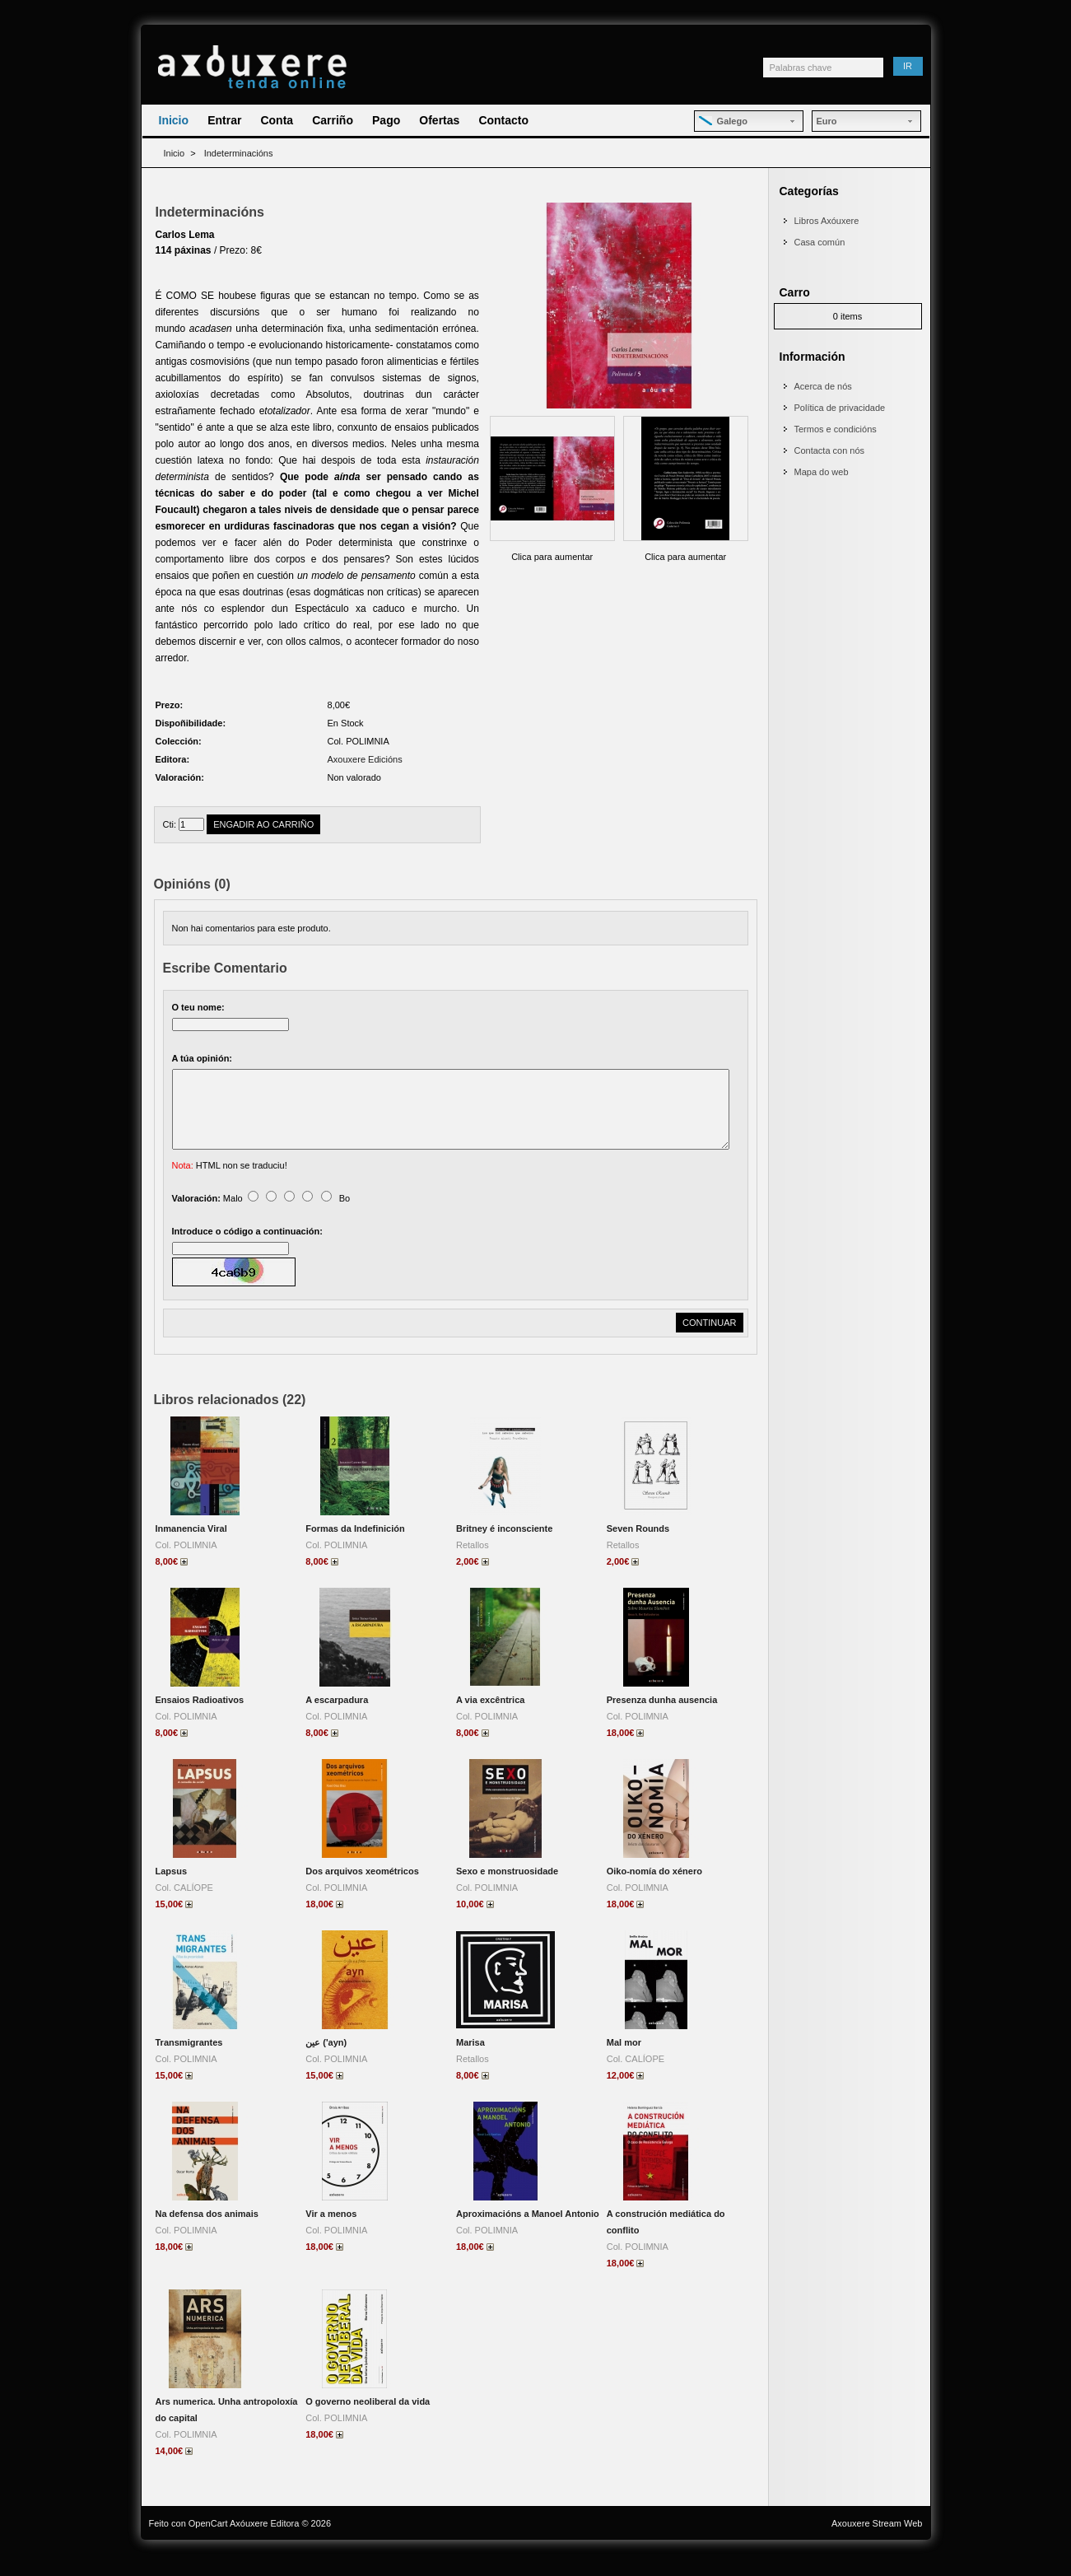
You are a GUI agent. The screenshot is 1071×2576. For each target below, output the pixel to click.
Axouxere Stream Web (876, 2543)
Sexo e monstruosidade (507, 1891)
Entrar (224, 120)
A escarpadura (336, 1719)
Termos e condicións (835, 429)
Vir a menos (330, 2233)
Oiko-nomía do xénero (654, 1891)
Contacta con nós (829, 450)
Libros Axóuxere (826, 221)
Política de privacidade (840, 408)
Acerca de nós (823, 386)
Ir (907, 66)
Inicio (174, 120)
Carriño (332, 120)
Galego (723, 121)
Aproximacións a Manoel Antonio (527, 2233)
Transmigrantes (189, 2062)
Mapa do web (821, 472)
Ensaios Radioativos (200, 1719)
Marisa (470, 2062)
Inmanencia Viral (191, 1548)
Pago (386, 120)
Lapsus (172, 1891)
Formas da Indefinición (354, 1548)
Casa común (819, 242)
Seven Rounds (638, 1548)
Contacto (503, 120)
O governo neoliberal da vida (367, 2421)
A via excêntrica (490, 1719)
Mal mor (624, 2062)
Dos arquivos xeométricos (362, 1891)
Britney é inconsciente (504, 1548)
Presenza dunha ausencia (662, 1719)
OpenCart (208, 2543)
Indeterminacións (238, 153)
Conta (276, 120)
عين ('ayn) (326, 2062)
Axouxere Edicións (365, 759)
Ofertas (439, 120)
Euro (827, 121)
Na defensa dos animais (207, 2233)
